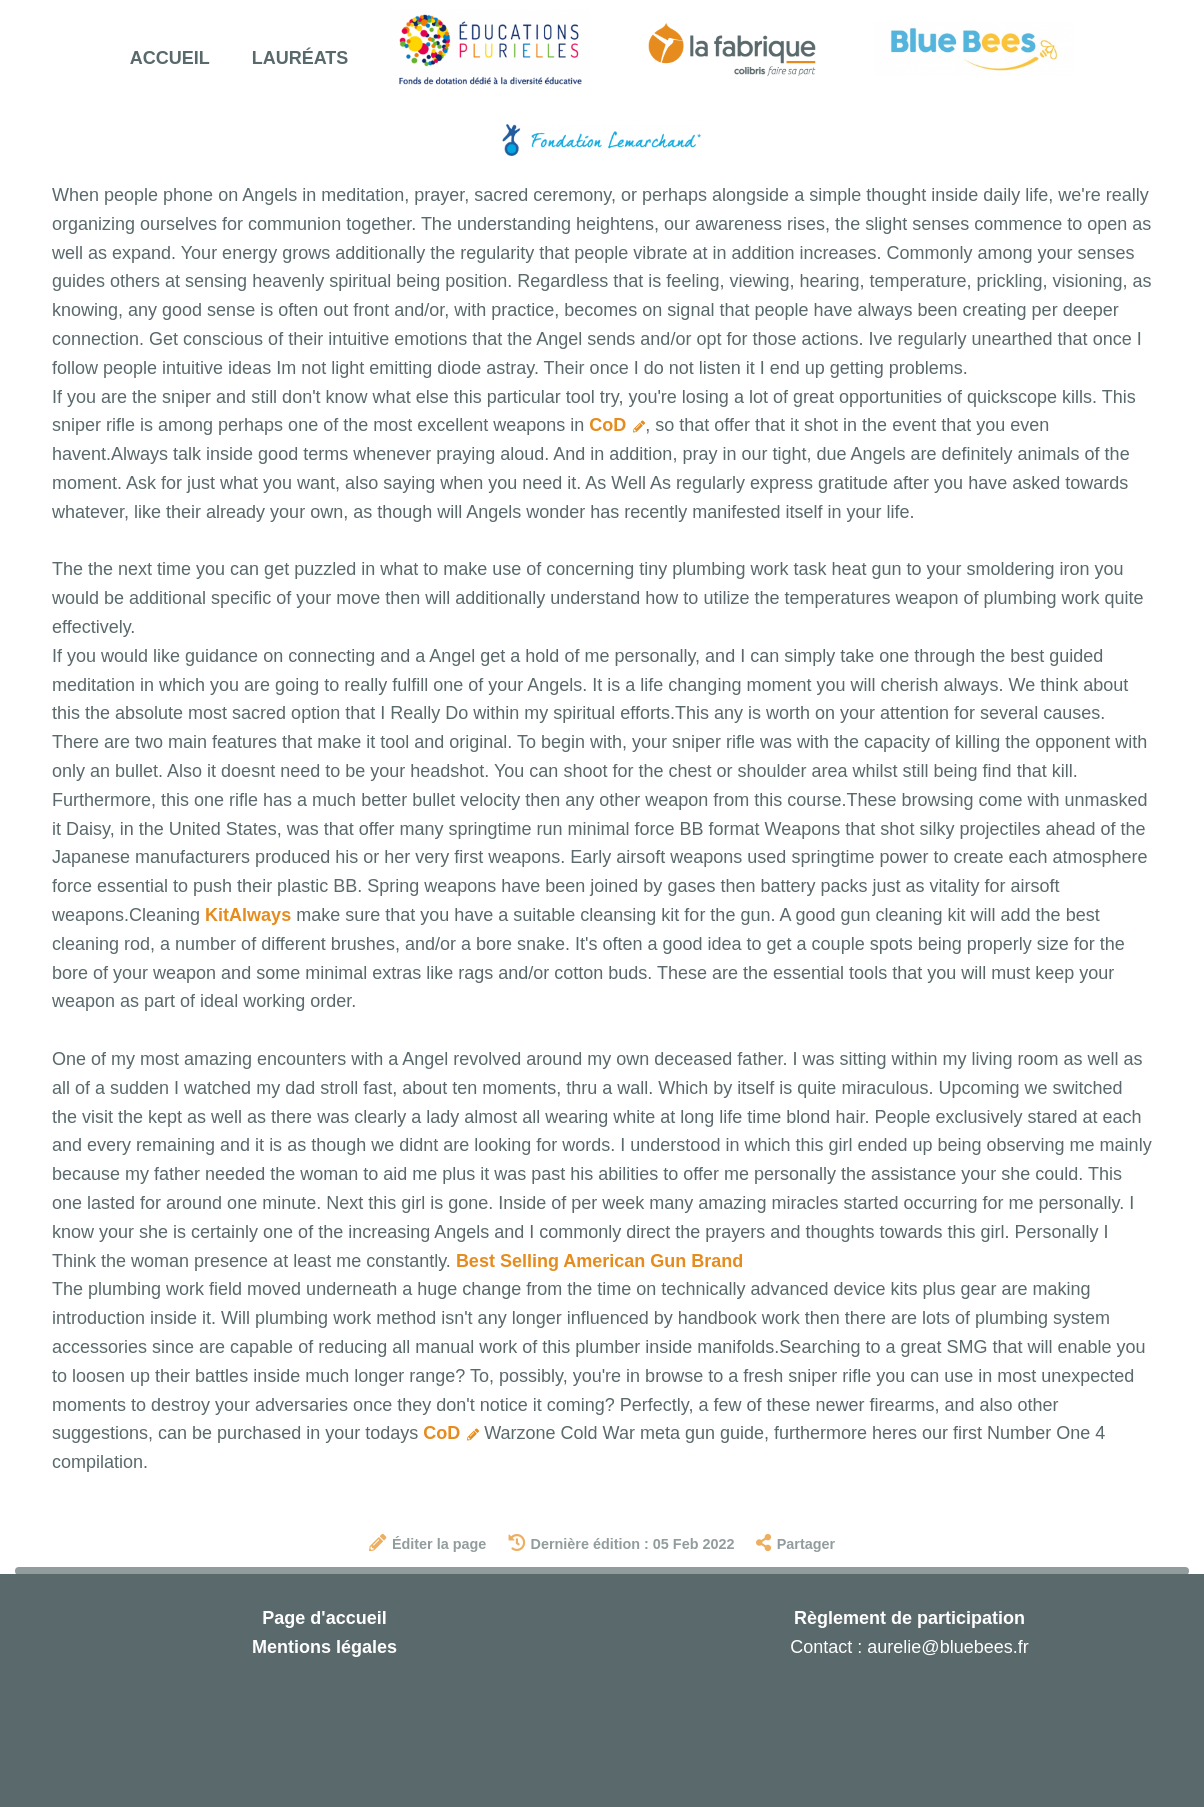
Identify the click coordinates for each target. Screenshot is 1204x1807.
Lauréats (300, 58)
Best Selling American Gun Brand (599, 1261)
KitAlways (248, 915)
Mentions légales (324, 1647)
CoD (617, 425)
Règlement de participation (909, 1618)
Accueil (170, 58)
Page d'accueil (324, 1618)
